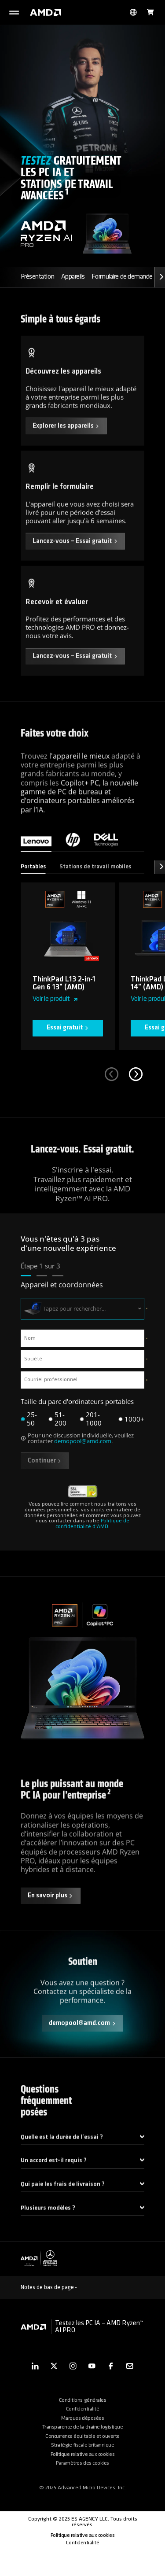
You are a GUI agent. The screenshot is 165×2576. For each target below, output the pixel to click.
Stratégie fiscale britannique (82, 2470)
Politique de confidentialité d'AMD (92, 1538)
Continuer (45, 1474)
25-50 (32, 1433)
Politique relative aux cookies (82, 2479)
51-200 (60, 1433)
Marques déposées (82, 2443)
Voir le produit (55, 1012)
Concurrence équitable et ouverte (82, 2461)
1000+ (134, 1433)
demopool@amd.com (82, 1455)
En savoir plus (50, 1914)
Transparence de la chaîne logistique (82, 2452)
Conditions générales (82, 2425)
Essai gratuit (68, 1041)
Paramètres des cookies (82, 2488)
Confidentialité (82, 2434)
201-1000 (94, 1433)
